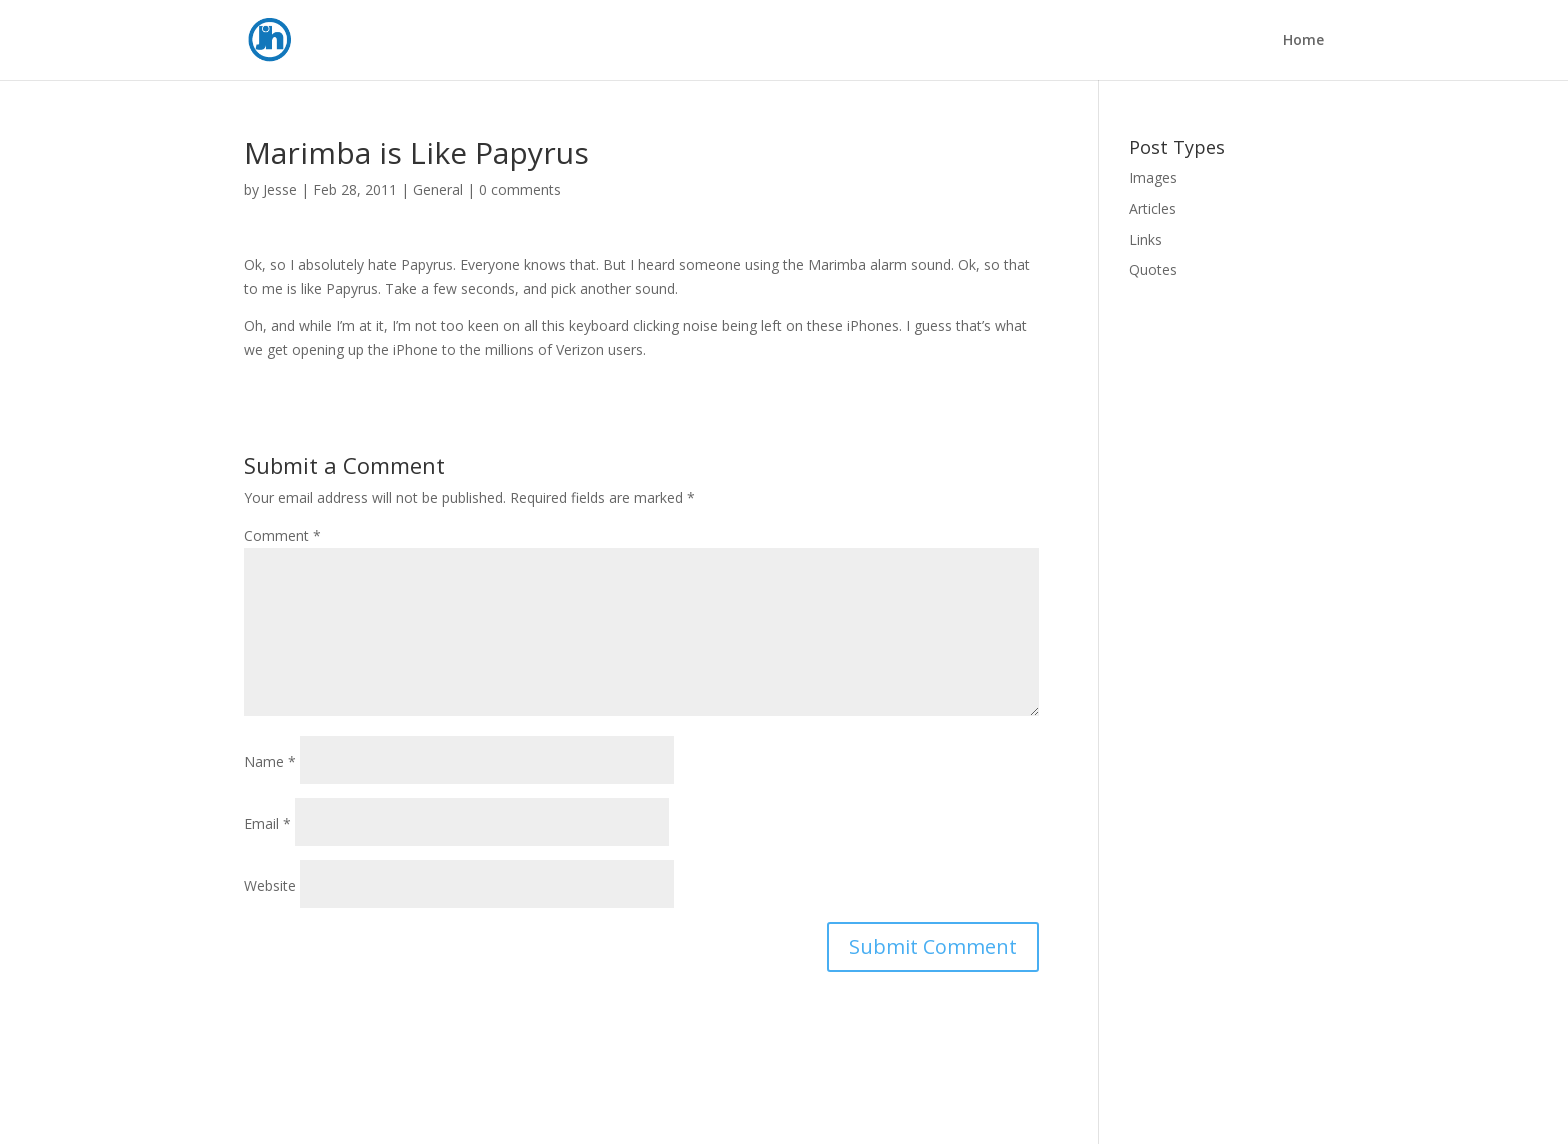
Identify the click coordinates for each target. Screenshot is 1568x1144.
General (438, 189)
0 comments (520, 189)
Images (1153, 177)
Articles (1152, 208)
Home (1303, 41)
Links (1145, 239)
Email (267, 823)
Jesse (280, 189)
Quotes (1153, 269)
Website (270, 885)
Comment (282, 535)
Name (270, 761)
